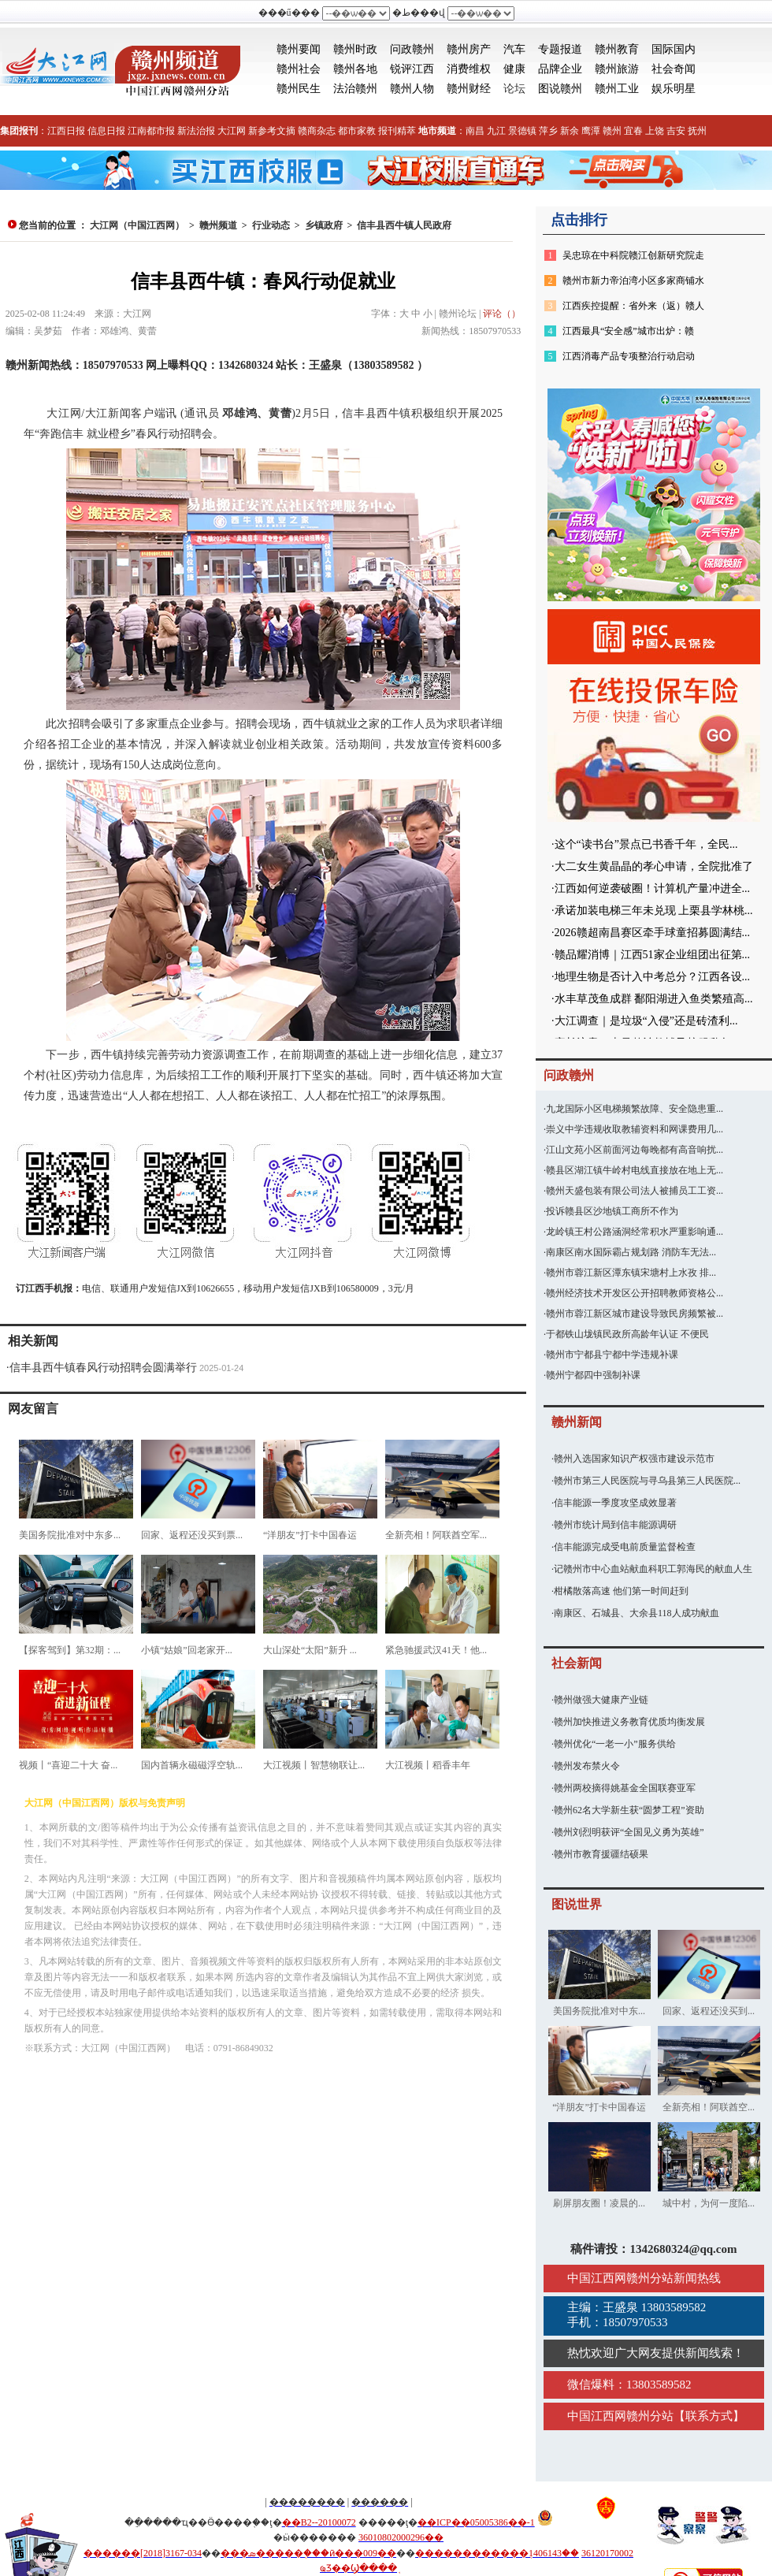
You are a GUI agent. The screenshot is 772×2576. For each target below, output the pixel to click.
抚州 (697, 130)
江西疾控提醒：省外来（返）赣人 (633, 305)
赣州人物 (412, 89)
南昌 (475, 130)
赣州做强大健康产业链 (601, 1699)
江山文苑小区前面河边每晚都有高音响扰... (634, 1149)
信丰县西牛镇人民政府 (404, 225)
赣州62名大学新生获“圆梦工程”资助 (629, 1810)
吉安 (675, 130)
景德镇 (522, 130)
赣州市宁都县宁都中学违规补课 (612, 1354)
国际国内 (673, 49)
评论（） (502, 313)
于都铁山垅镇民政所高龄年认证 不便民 (627, 1334)
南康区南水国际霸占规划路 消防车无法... (631, 1252)
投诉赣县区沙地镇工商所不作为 (612, 1211)
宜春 (633, 130)
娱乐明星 (673, 89)
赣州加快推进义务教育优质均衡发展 (629, 1721)
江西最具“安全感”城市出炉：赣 (628, 330)
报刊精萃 (397, 130)
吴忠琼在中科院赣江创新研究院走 (633, 255)
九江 (496, 130)
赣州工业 (617, 89)
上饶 (654, 130)
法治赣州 (355, 89)
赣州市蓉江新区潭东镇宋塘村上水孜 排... (631, 1272)
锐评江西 (412, 69)
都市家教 (357, 130)
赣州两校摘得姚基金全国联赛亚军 (625, 1788)
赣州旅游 (617, 69)
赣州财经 (469, 89)
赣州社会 (299, 69)
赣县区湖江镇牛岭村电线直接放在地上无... (634, 1170)
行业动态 (271, 225)
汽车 (514, 49)
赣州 (612, 130)
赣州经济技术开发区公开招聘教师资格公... (634, 1293)
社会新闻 (576, 1663)
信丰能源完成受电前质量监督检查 (625, 1546)
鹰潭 (590, 130)
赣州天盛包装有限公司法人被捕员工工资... (634, 1190)
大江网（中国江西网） (137, 225)
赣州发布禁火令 (587, 1765)
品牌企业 (560, 69)
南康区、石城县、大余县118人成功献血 (636, 1613)
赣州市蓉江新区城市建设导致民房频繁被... (634, 1313)
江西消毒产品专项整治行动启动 (628, 356)
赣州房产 (469, 49)
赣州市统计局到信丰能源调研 (615, 1524)
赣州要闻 (299, 49)
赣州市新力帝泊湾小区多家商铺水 (633, 280)
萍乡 (548, 130)
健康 (514, 69)
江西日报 (66, 130)
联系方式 (709, 2416)
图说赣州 (560, 89)
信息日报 (106, 130)
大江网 (231, 130)
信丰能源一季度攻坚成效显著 (615, 1502)
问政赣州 (412, 49)
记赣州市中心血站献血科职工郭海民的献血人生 (653, 1568)
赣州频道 (218, 225)
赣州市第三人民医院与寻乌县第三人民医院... (647, 1480)
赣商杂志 (317, 130)
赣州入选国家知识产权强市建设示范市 (634, 1458)
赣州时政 (355, 49)
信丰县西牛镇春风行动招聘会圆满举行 (103, 1367)
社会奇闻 (673, 69)
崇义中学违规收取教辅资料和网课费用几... (634, 1129)
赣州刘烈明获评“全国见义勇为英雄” (629, 1832)
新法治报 (196, 130)
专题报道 (560, 49)
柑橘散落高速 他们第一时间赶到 (621, 1591)
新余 (569, 130)
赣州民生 (299, 89)
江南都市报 (151, 130)
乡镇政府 (324, 225)
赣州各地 (355, 69)
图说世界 (576, 1904)
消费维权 (469, 69)
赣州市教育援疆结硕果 (601, 1854)
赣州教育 (617, 49)
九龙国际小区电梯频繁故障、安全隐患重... (634, 1108)
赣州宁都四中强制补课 (593, 1375)
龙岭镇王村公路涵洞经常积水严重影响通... (634, 1231)
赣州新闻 (576, 1422)
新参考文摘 (271, 130)
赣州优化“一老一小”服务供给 (615, 1743)
